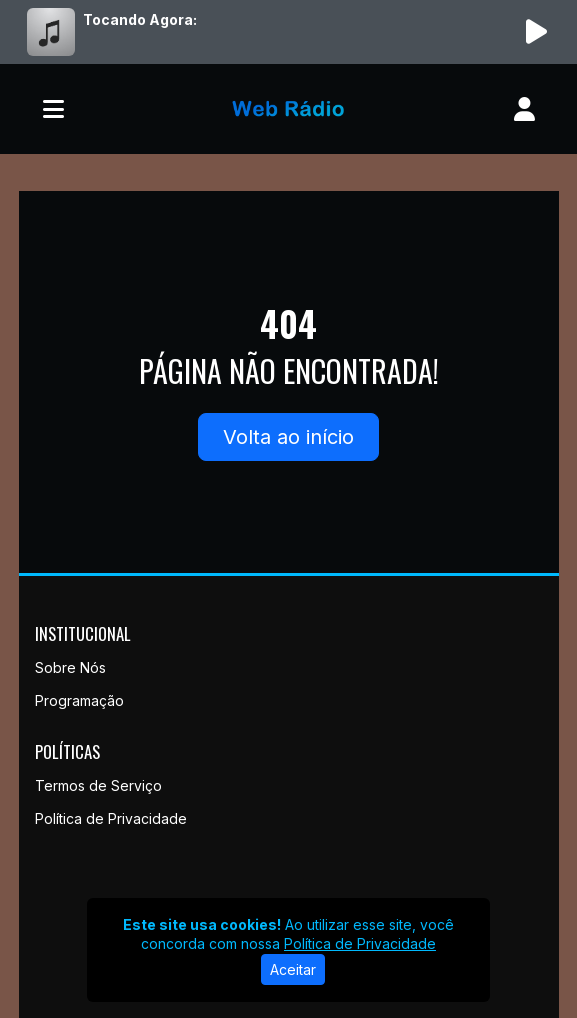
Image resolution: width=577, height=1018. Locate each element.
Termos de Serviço (98, 785)
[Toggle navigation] (53, 109)
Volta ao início (288, 437)
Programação (79, 700)
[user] (524, 109)
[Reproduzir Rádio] (537, 32)
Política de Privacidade (111, 818)
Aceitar (293, 969)
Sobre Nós (70, 667)
